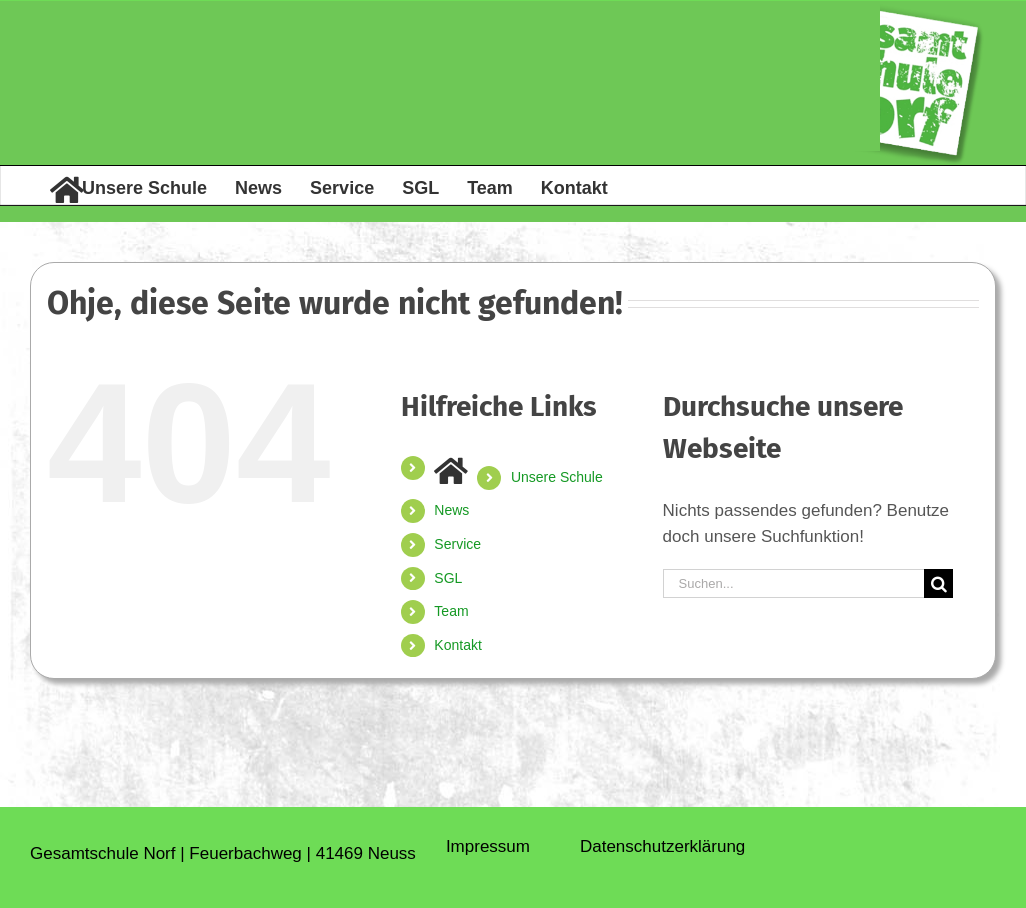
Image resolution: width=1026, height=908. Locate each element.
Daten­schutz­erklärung (662, 846)
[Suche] (938, 583)
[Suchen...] (794, 583)
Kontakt (457, 645)
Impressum (488, 846)
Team (451, 611)
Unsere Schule (557, 477)
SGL (448, 578)
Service (457, 544)
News (451, 510)
